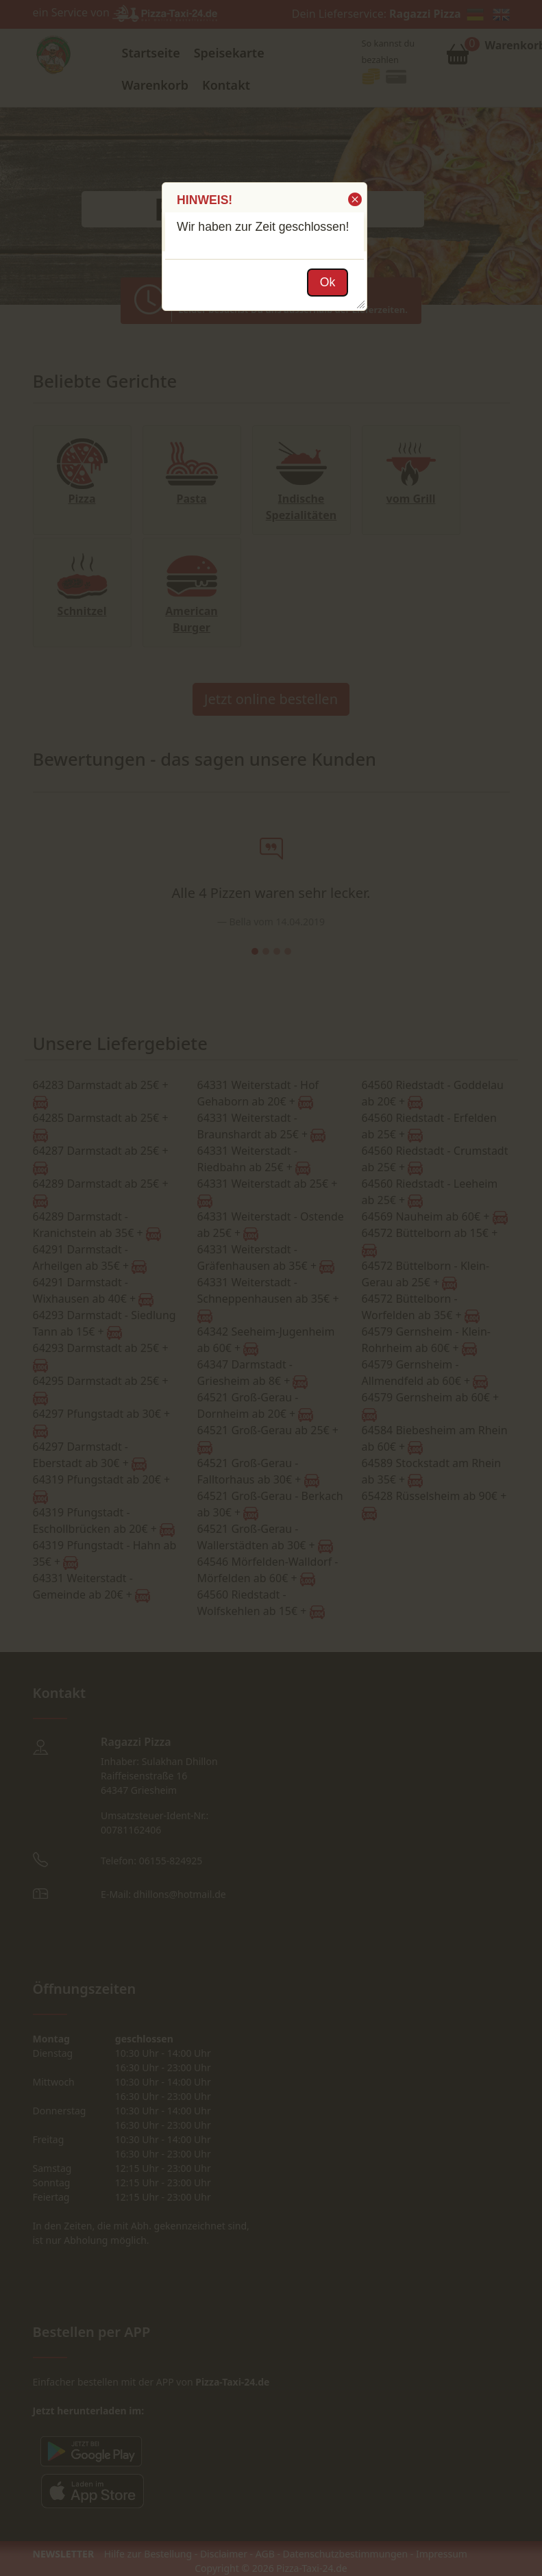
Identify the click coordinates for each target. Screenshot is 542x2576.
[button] (353, 199)
